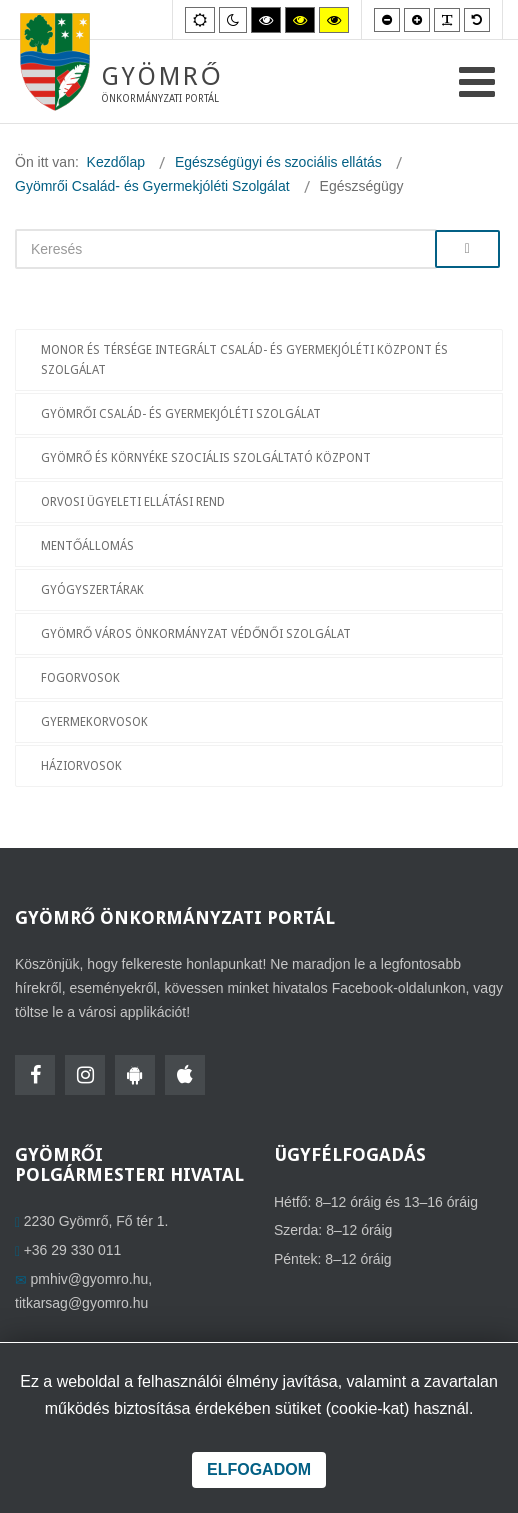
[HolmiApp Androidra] (135, 1075)
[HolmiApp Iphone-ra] (185, 1075)
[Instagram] (85, 1075)
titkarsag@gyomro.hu (81, 1303)
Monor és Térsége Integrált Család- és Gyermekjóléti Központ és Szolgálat (244, 360)
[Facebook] (35, 1075)
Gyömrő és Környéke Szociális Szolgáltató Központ (206, 458)
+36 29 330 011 (73, 1250)
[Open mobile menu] (477, 82)
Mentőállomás (87, 546)
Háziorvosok (81, 766)
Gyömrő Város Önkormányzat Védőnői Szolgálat (196, 634)
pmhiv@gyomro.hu (90, 1279)
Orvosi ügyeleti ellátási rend (133, 502)
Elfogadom (259, 1469)
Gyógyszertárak (92, 590)
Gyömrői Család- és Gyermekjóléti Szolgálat (181, 414)
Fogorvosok (80, 678)
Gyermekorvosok (94, 722)
